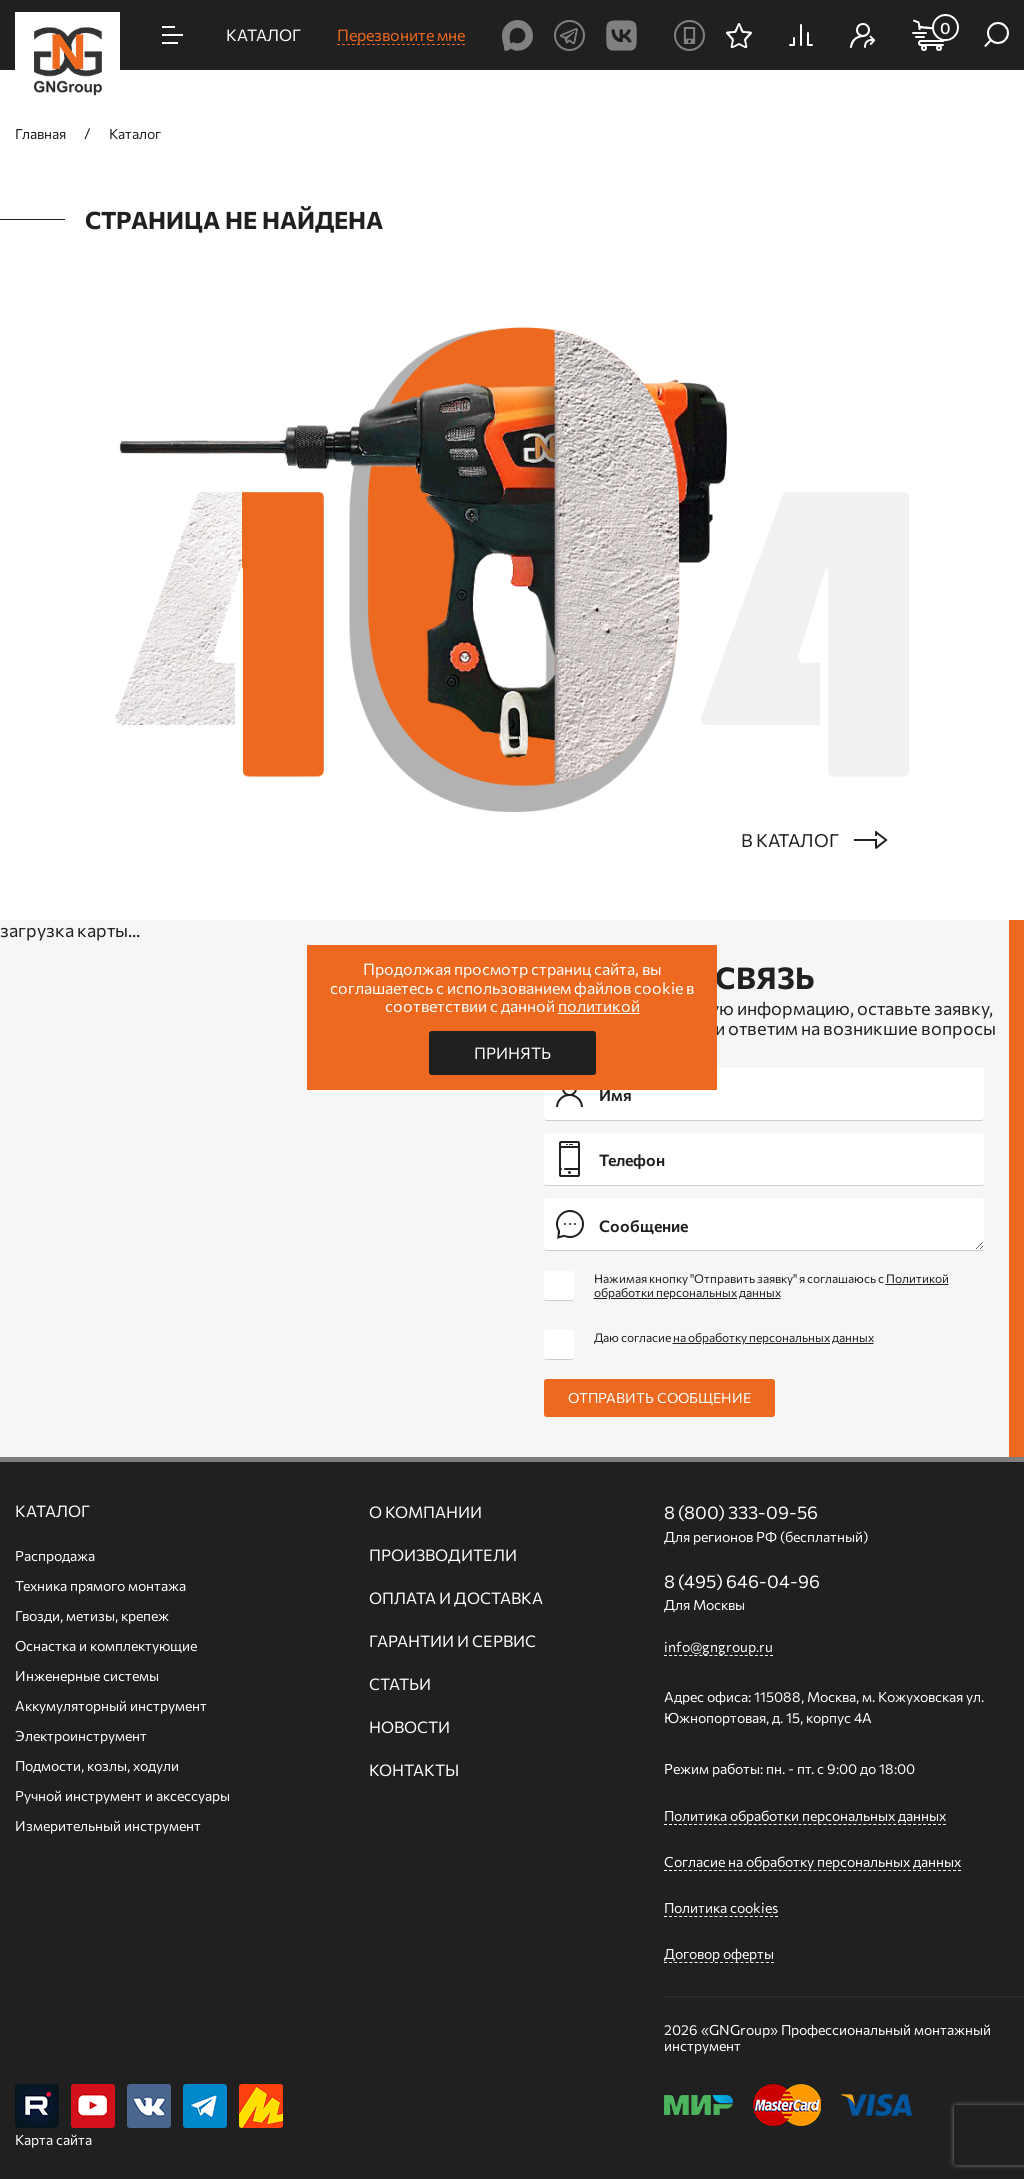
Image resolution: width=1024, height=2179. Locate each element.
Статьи (400, 1684)
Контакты (414, 1770)
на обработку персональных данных (773, 1337)
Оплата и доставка (456, 1598)
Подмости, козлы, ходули (97, 1765)
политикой (599, 1005)
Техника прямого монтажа (100, 1585)
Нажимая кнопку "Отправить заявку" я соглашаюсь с (771, 1285)
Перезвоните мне (401, 34)
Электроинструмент (81, 1735)
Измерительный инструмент (108, 1825)
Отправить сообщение (659, 1397)
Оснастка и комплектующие (106, 1645)
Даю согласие (734, 1337)
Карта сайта (53, 2139)
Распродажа (55, 1555)
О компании (425, 1512)
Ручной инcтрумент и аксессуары (122, 1795)
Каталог (52, 1511)
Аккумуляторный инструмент (111, 1705)
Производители (443, 1555)
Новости (409, 1727)
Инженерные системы (87, 1675)
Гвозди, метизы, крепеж (92, 1615)
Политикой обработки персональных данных (771, 1285)
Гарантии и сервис (452, 1641)
